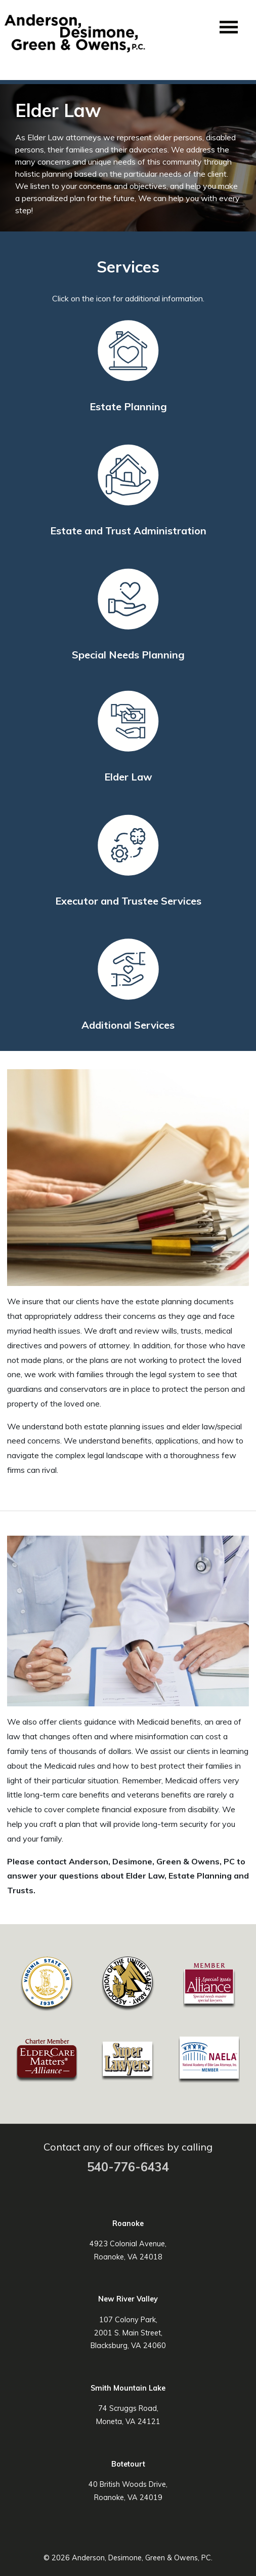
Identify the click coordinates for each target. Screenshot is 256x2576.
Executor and (128, 900)
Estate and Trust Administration (128, 530)
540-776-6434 (128, 2166)
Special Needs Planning (128, 654)
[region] (128, 157)
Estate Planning (128, 406)
